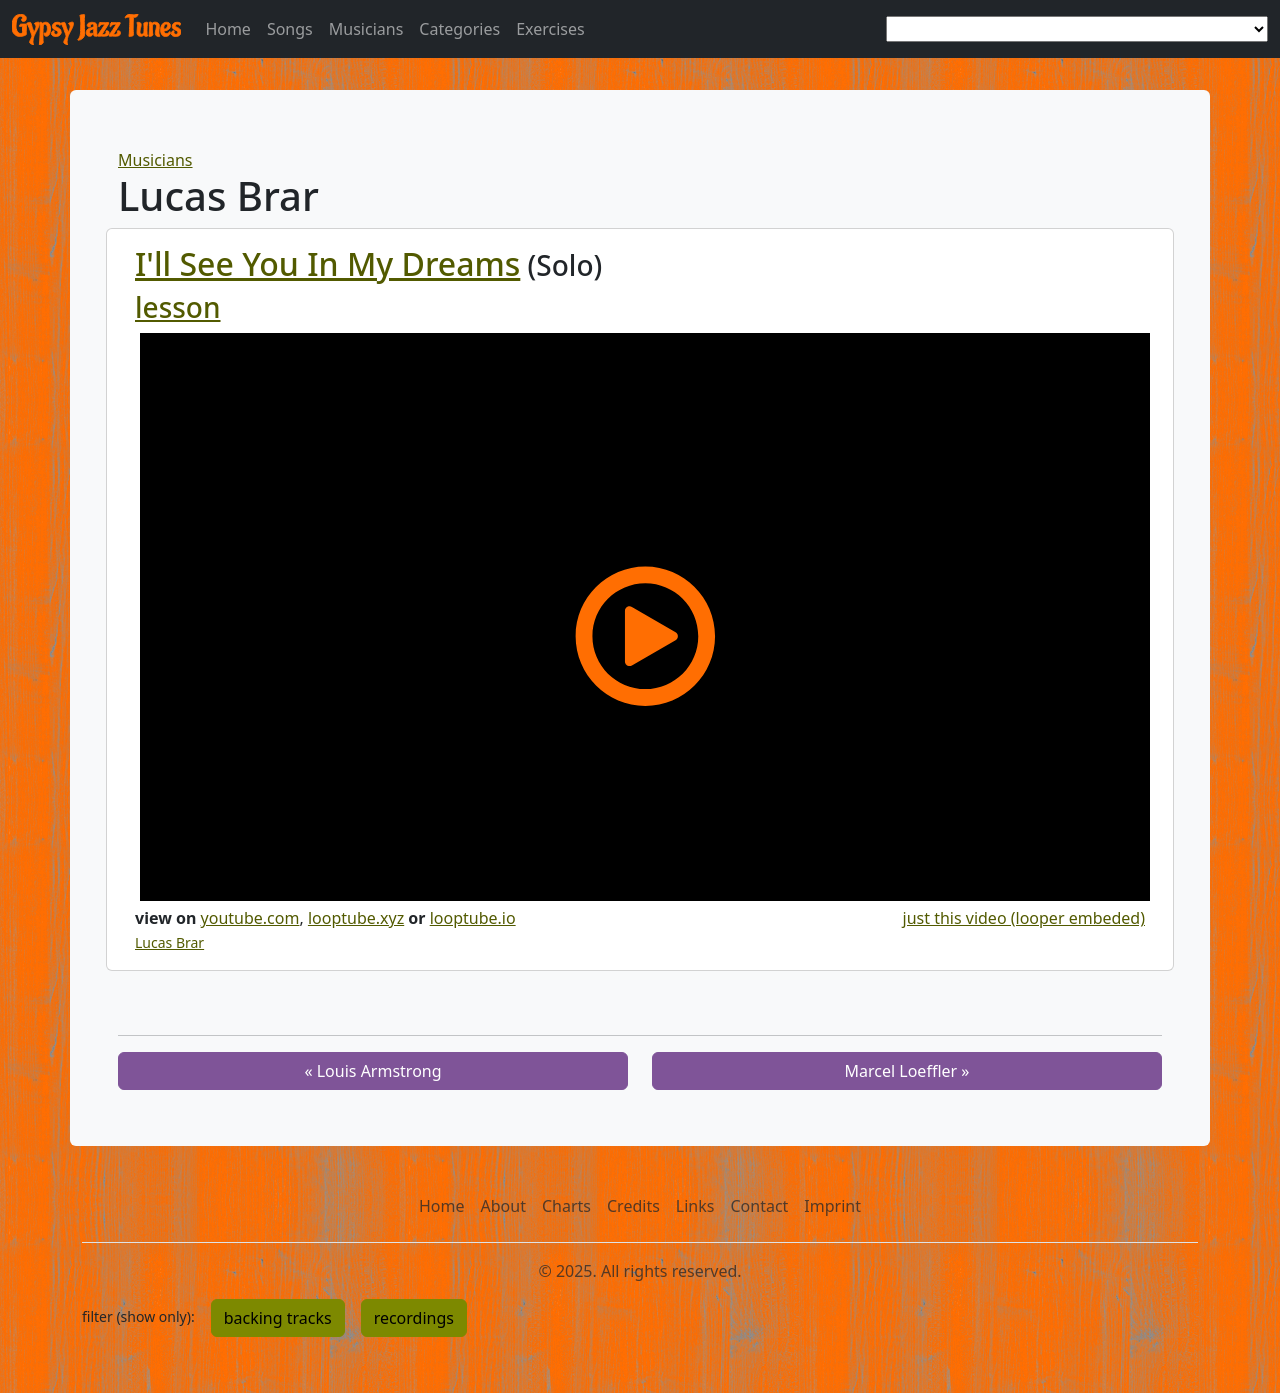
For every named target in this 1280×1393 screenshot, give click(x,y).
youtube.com (250, 918)
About (503, 1206)
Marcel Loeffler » (907, 1071)
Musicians (366, 29)
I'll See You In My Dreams (327, 263)
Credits (633, 1206)
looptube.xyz (356, 918)
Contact (759, 1206)
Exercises (550, 29)
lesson (178, 307)
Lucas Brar (169, 942)
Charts (566, 1206)
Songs (290, 29)
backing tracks (278, 1318)
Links (695, 1206)
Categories (459, 29)
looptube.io (473, 918)
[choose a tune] (1077, 29)
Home (228, 29)
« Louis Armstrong (372, 1071)
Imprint (832, 1206)
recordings (414, 1318)
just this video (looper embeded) (1024, 918)
